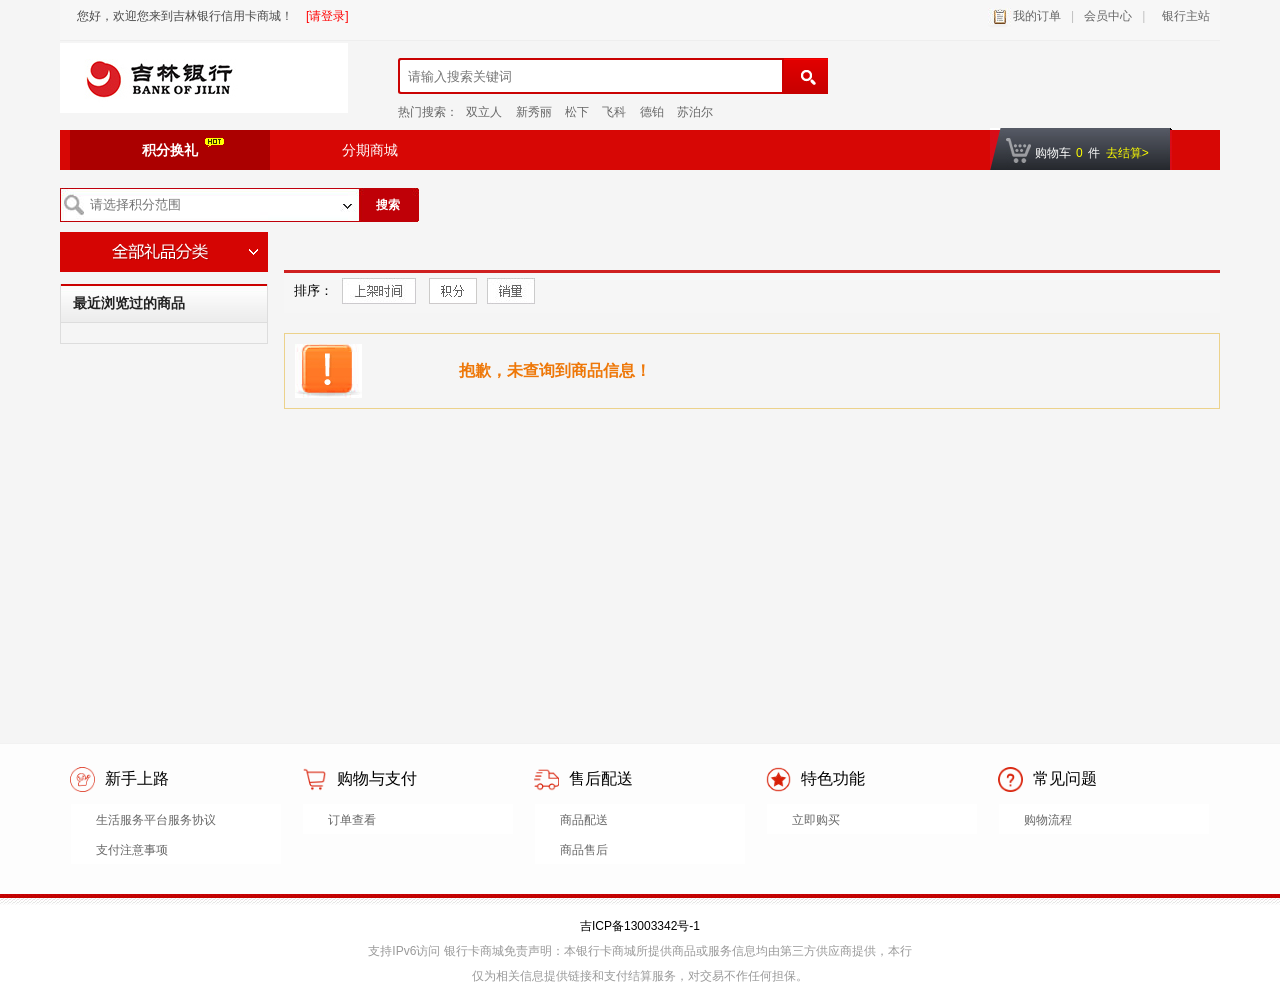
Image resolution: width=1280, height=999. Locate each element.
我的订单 (1037, 16)
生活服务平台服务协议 (156, 820)
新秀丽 (534, 112)
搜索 (388, 205)
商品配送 (584, 820)
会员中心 (1108, 16)
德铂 (652, 112)
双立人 (484, 112)
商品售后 (584, 850)
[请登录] (327, 16)
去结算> (1127, 153)
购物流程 (1048, 820)
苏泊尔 (695, 112)
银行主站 (1182, 16)
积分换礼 (183, 148)
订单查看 (352, 820)
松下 (577, 112)
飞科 (614, 112)
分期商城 (370, 150)
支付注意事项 (132, 850)
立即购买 (816, 820)
